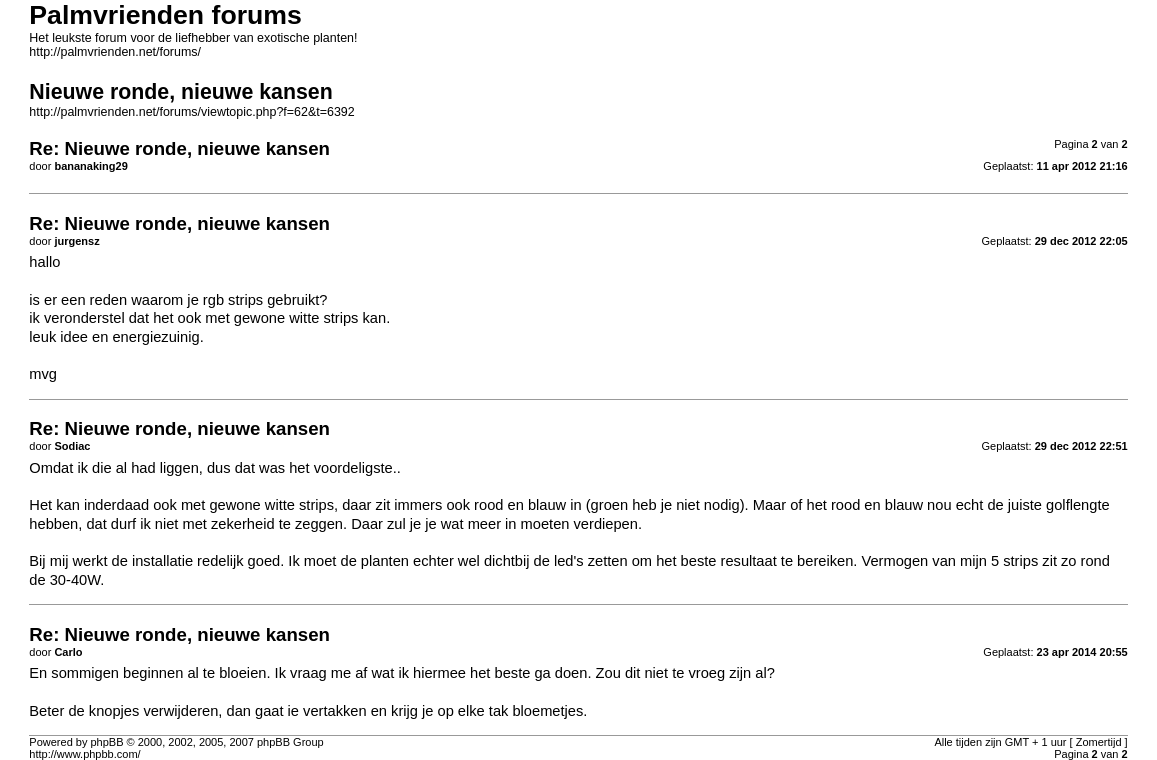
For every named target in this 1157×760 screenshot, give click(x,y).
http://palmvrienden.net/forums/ (115, 52)
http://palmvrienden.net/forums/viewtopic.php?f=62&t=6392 (191, 112)
